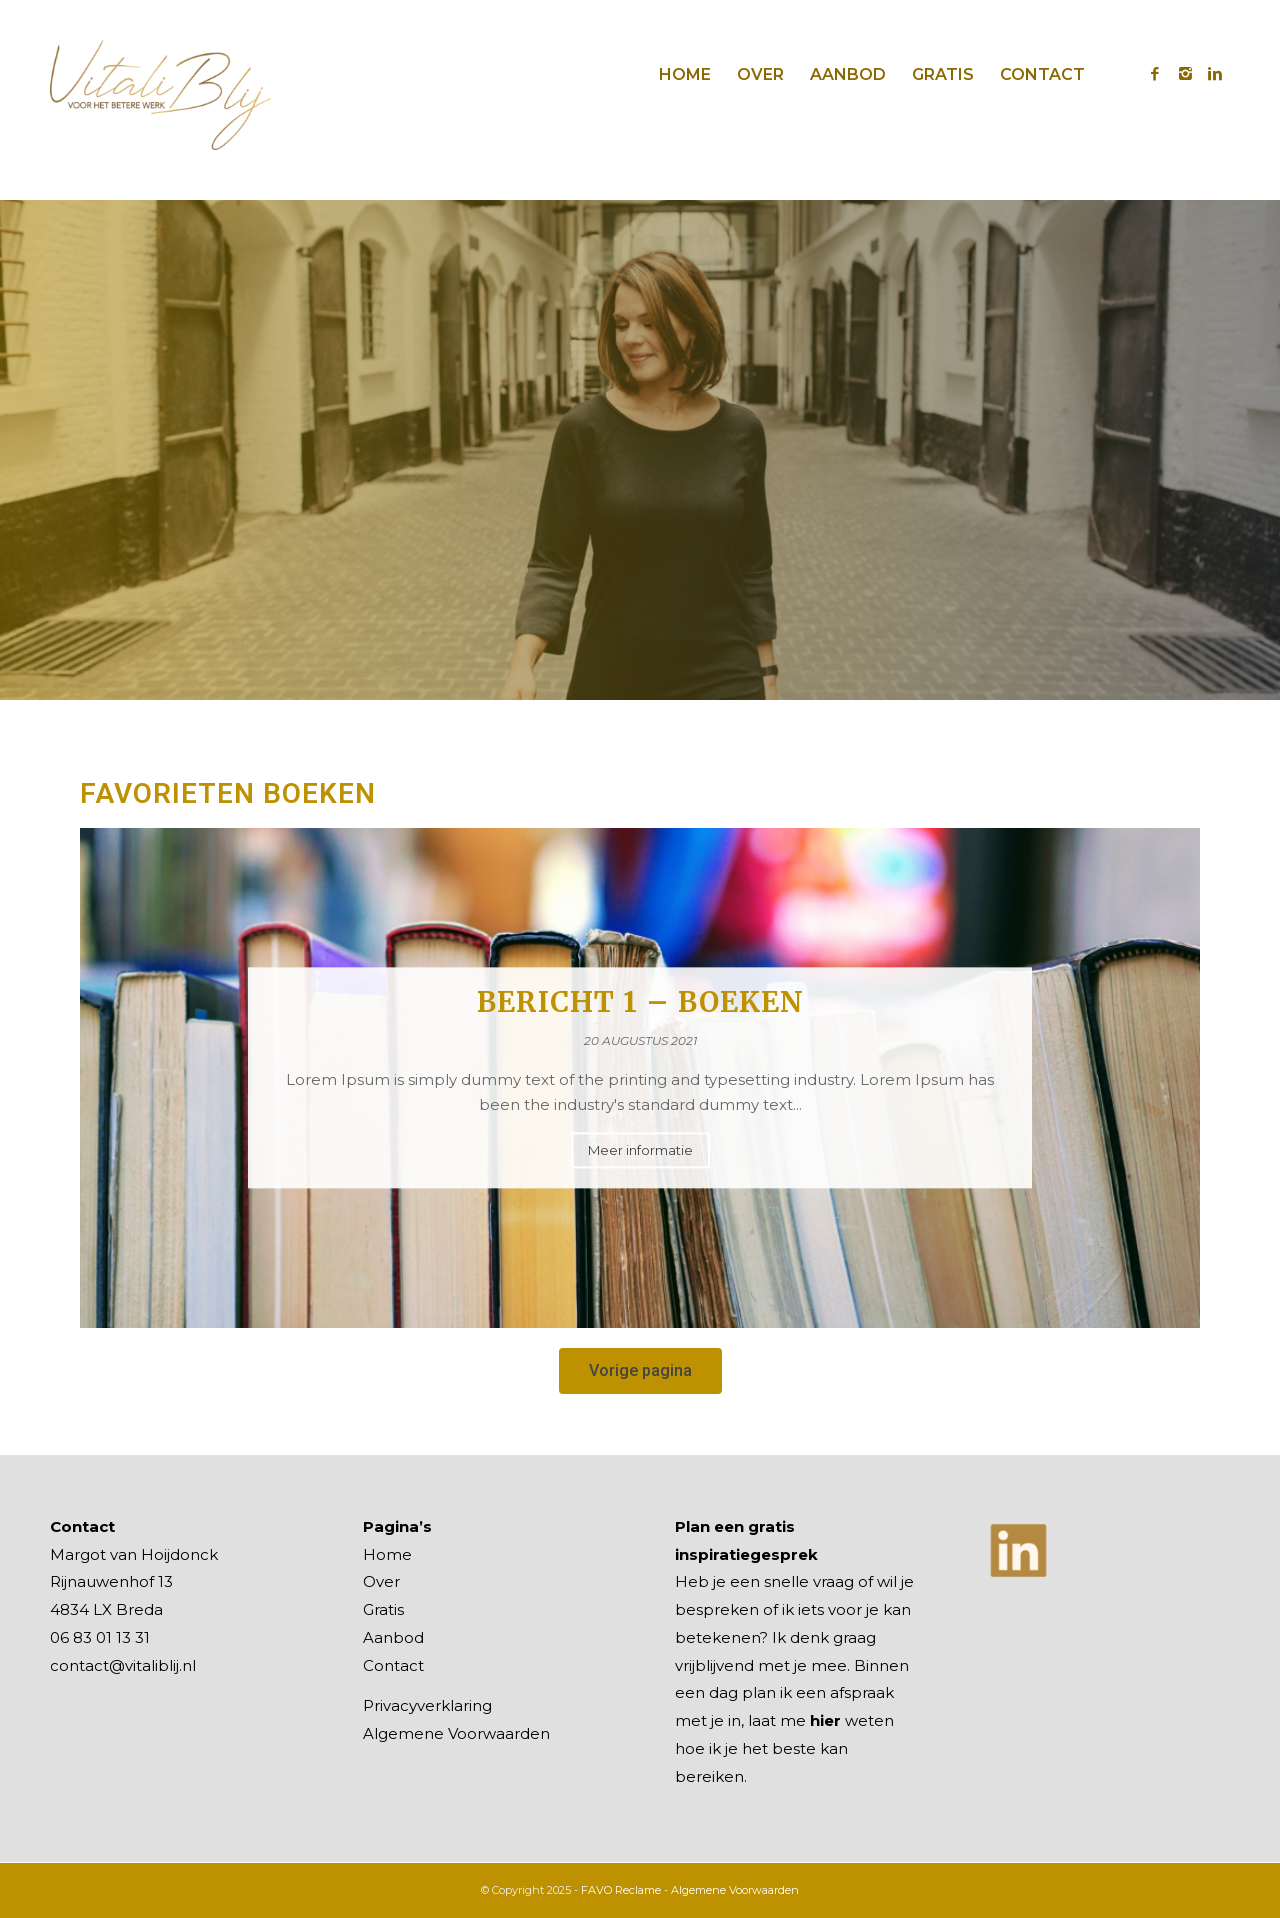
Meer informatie (640, 1151)
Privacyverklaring (427, 1705)
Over (381, 1581)
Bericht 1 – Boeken (640, 1002)
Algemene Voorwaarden (456, 1733)
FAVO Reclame (621, 1890)
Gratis (383, 1609)
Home (387, 1554)
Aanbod (393, 1637)
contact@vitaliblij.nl (123, 1665)
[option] (640, 1078)
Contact (393, 1665)
